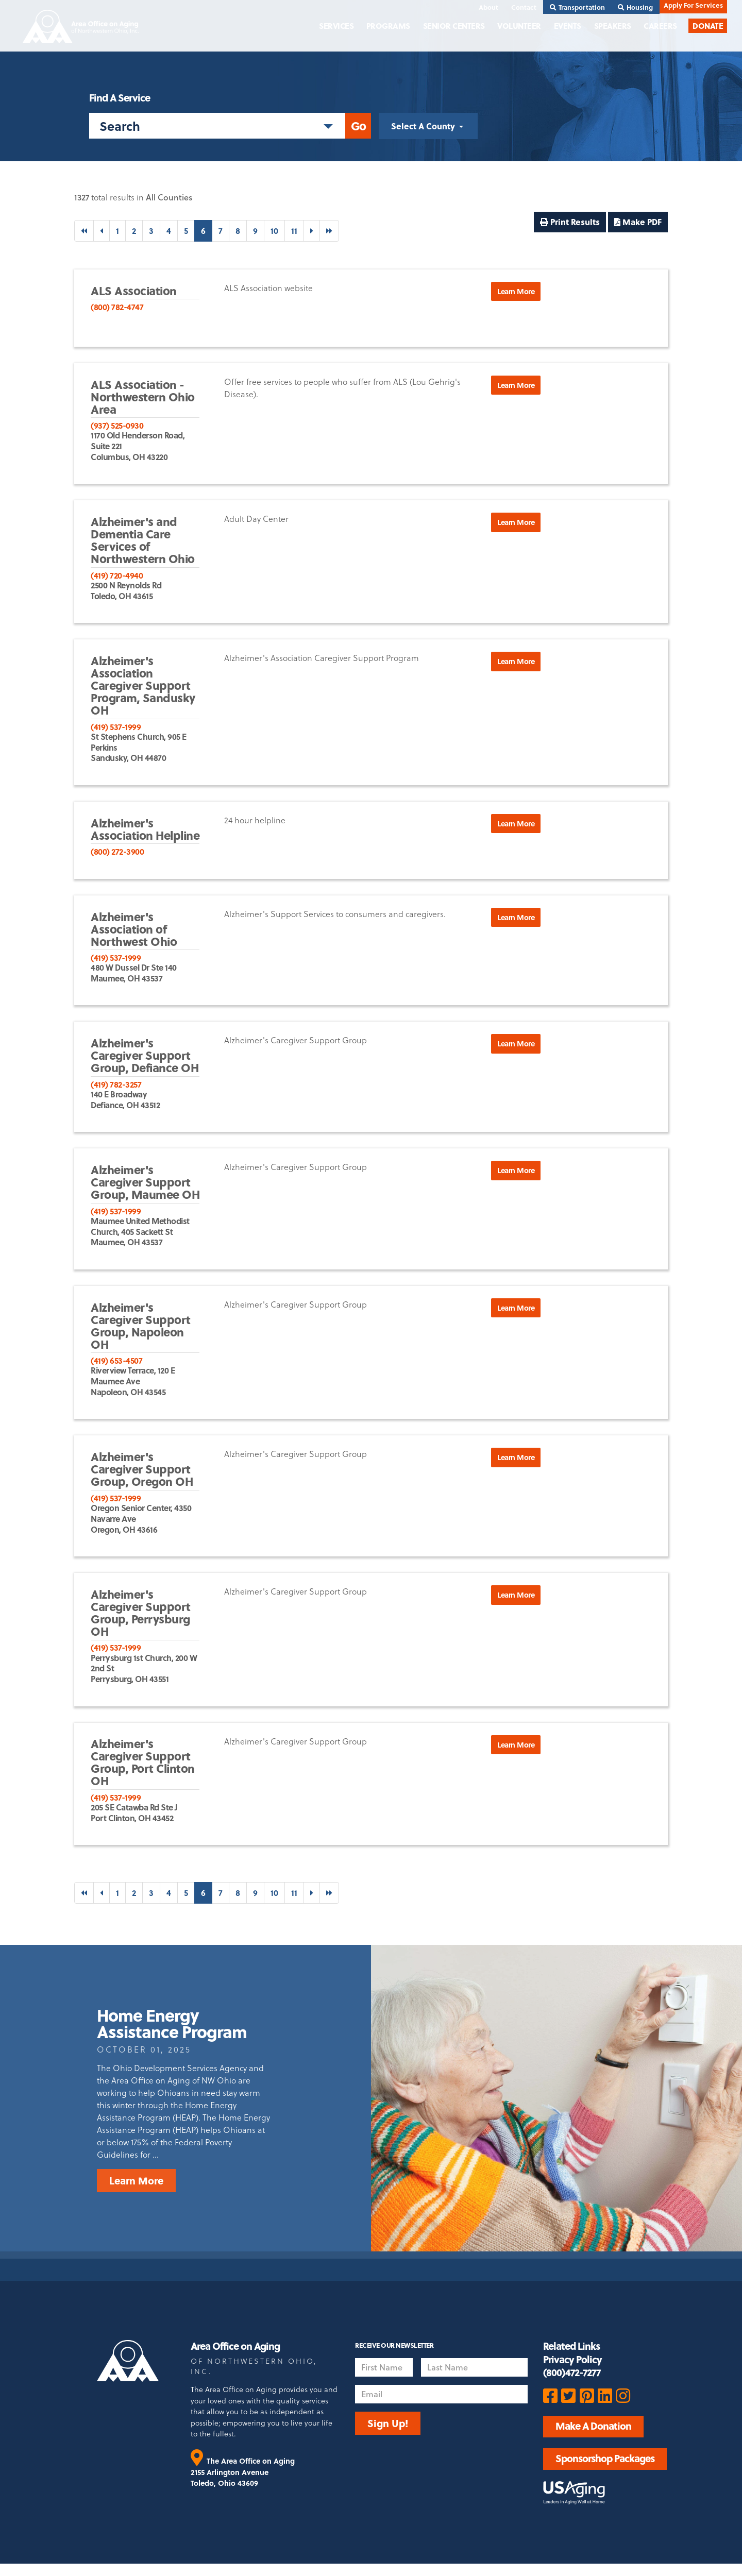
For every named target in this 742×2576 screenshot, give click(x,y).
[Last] (329, 231)
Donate (708, 25)
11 (294, 230)
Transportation (577, 7)
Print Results (570, 222)
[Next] (311, 231)
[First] (84, 231)
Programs (388, 25)
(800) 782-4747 (117, 307)
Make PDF (638, 222)
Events (567, 25)
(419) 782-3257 (116, 1084)
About (488, 7)
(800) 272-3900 (117, 851)
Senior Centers (454, 25)
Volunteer (519, 25)
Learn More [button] (515, 291)
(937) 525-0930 (117, 425)
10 (274, 230)
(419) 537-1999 (116, 727)
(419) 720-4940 (117, 575)
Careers (660, 25)
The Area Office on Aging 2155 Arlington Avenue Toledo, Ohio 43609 (243, 2471)
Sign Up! (387, 2423)
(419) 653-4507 (116, 1360)
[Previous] (101, 231)
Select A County (424, 126)
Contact (523, 7)
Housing (635, 7)
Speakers (612, 25)
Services (336, 25)
